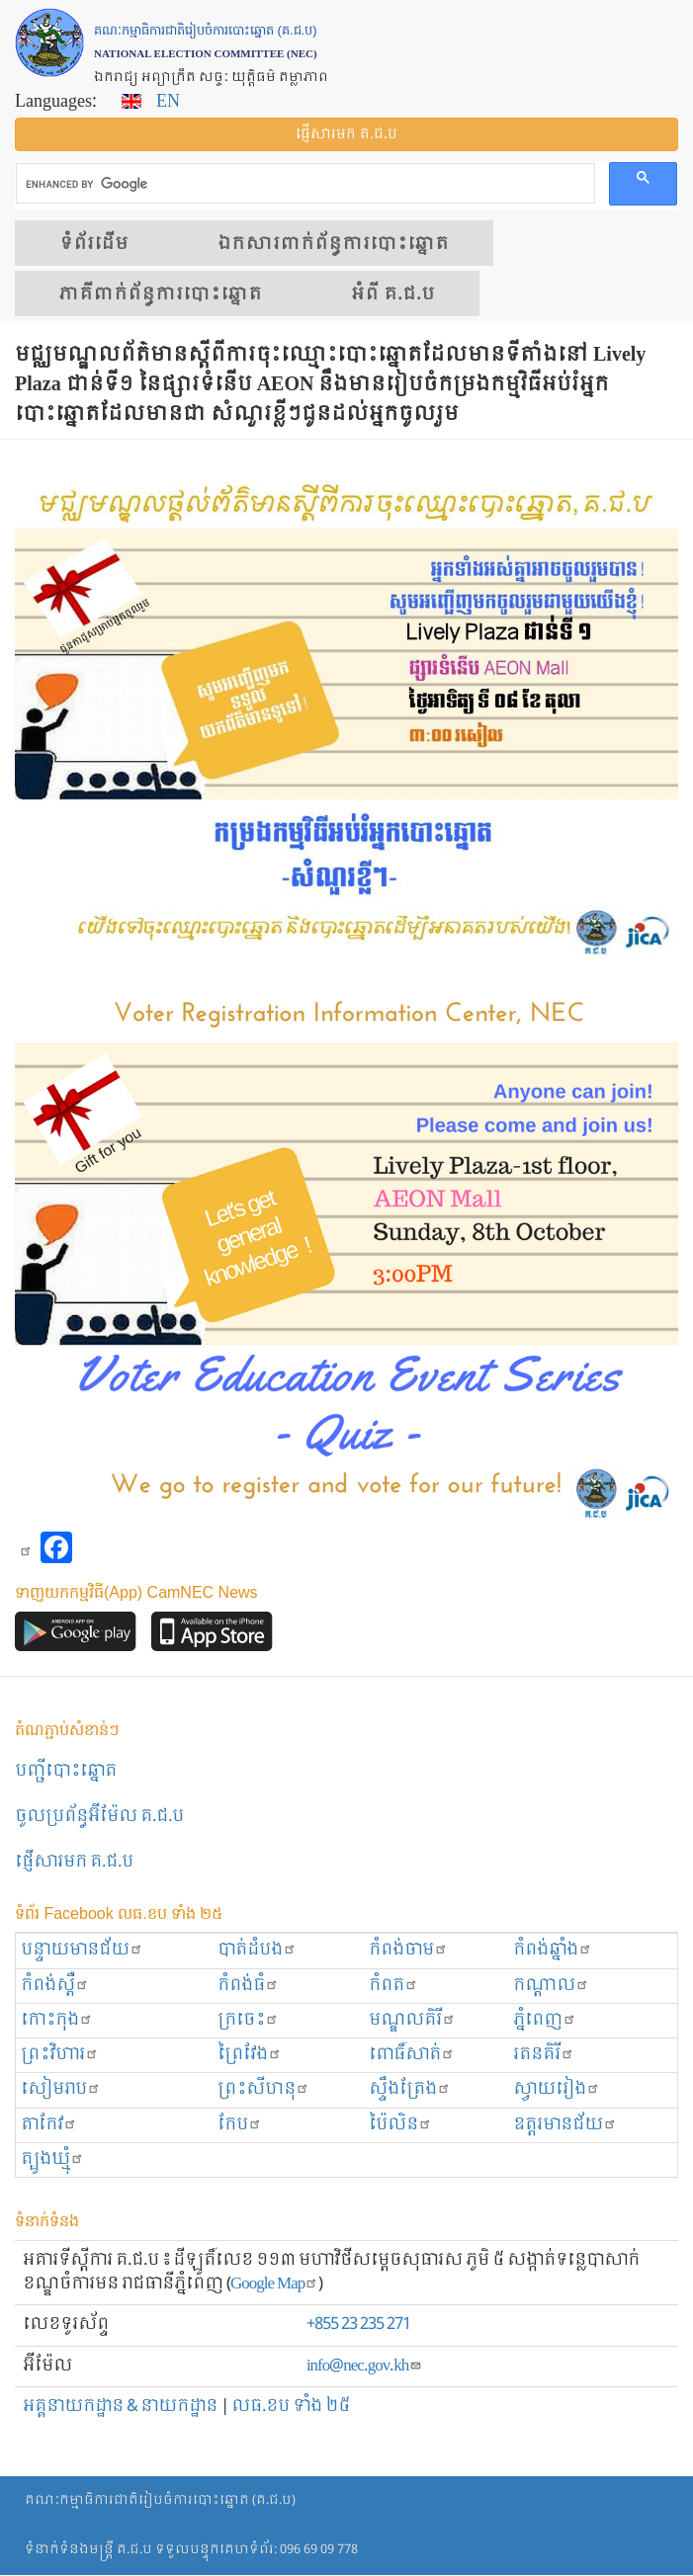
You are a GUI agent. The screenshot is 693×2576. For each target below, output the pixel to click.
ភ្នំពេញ (544, 2020)
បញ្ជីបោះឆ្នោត (66, 1771)
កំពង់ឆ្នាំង (552, 1950)
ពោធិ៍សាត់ (412, 2054)
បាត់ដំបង (257, 1950)
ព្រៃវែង (249, 2054)
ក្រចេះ (248, 2020)
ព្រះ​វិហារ (60, 2054)
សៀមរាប (61, 2089)
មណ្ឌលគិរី (412, 2020)
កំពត (393, 1985)
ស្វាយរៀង (556, 2089)
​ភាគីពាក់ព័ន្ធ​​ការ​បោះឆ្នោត (160, 294)
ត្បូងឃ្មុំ (52, 2159)
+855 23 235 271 (358, 2324)
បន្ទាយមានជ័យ (82, 1950)
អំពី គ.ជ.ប (393, 294)
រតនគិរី (543, 2054)
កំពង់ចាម (408, 1950)
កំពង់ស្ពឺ (55, 1985)
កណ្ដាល (551, 1985)
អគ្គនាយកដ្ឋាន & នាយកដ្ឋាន (120, 2406)
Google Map (274, 2284)
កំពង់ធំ (248, 1985)
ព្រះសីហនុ (263, 2089)
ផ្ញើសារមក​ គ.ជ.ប (74, 1862)
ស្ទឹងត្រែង (410, 2089)
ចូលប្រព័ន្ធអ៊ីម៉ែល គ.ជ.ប (99, 1816)
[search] (303, 184)
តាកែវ (49, 2125)
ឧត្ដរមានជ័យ (565, 2125)
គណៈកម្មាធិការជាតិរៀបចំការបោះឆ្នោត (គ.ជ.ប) (160, 2500)
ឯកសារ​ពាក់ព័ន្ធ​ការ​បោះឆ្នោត (333, 244)
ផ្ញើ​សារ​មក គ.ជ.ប (346, 134)
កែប (239, 2125)
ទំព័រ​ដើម (94, 244)
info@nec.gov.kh (364, 2366)
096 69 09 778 (319, 2549)
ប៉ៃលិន (400, 2125)
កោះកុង (57, 2020)
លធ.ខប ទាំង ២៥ (290, 2406)
